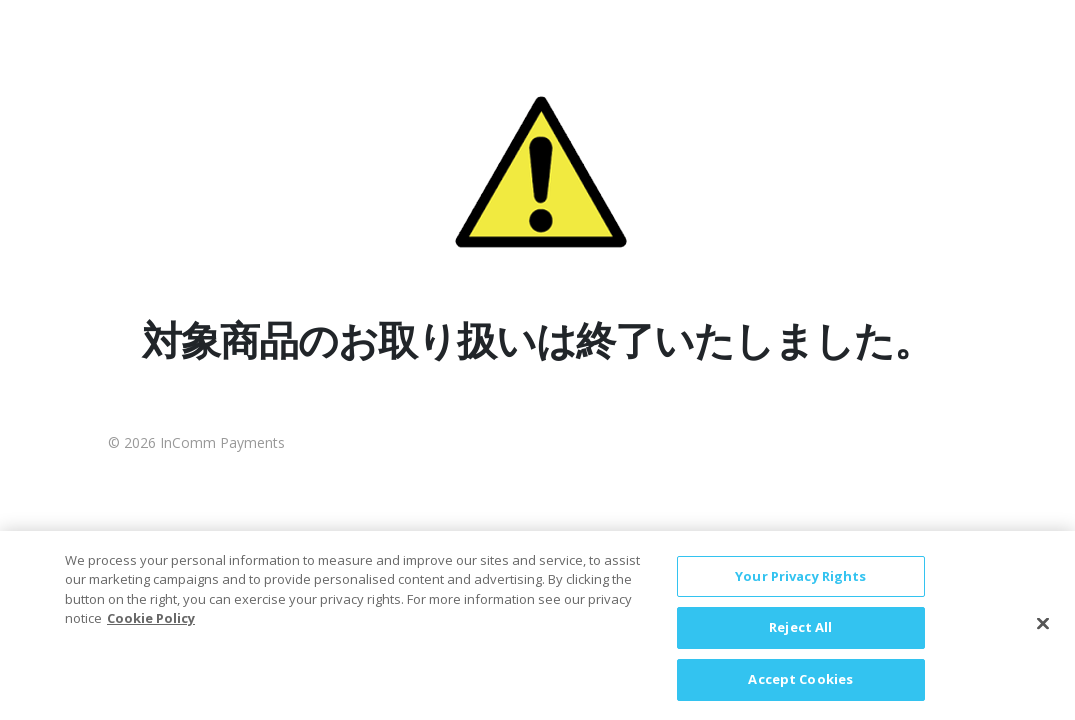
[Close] (1043, 634)
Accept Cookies (800, 690)
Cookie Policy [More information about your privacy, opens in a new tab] (151, 629)
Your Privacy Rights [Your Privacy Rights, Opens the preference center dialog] (800, 587)
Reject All (800, 638)
